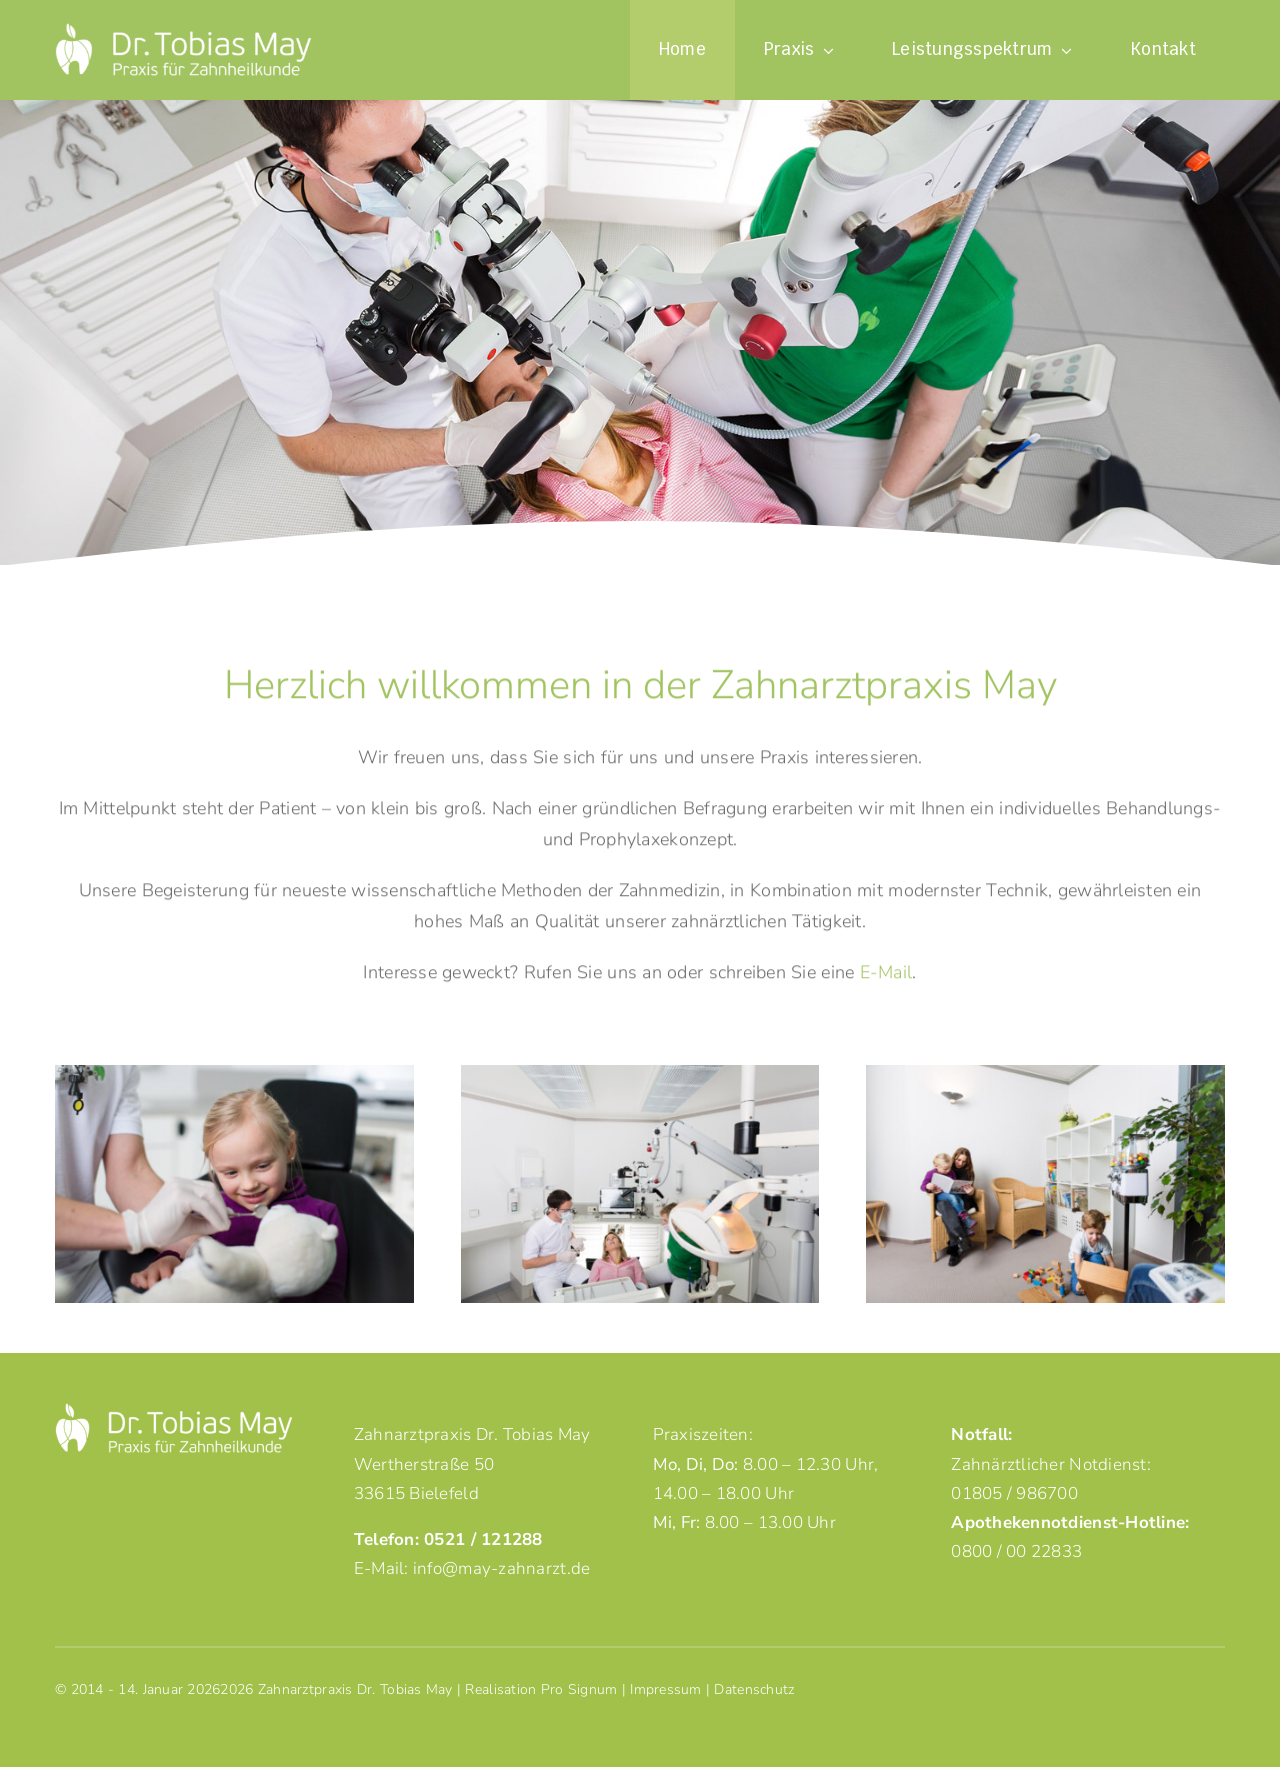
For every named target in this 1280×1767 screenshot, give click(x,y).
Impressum (665, 1689)
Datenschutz (754, 1689)
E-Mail (886, 976)
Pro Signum (579, 1689)
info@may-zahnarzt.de (501, 1568)
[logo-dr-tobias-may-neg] (183, 32)
